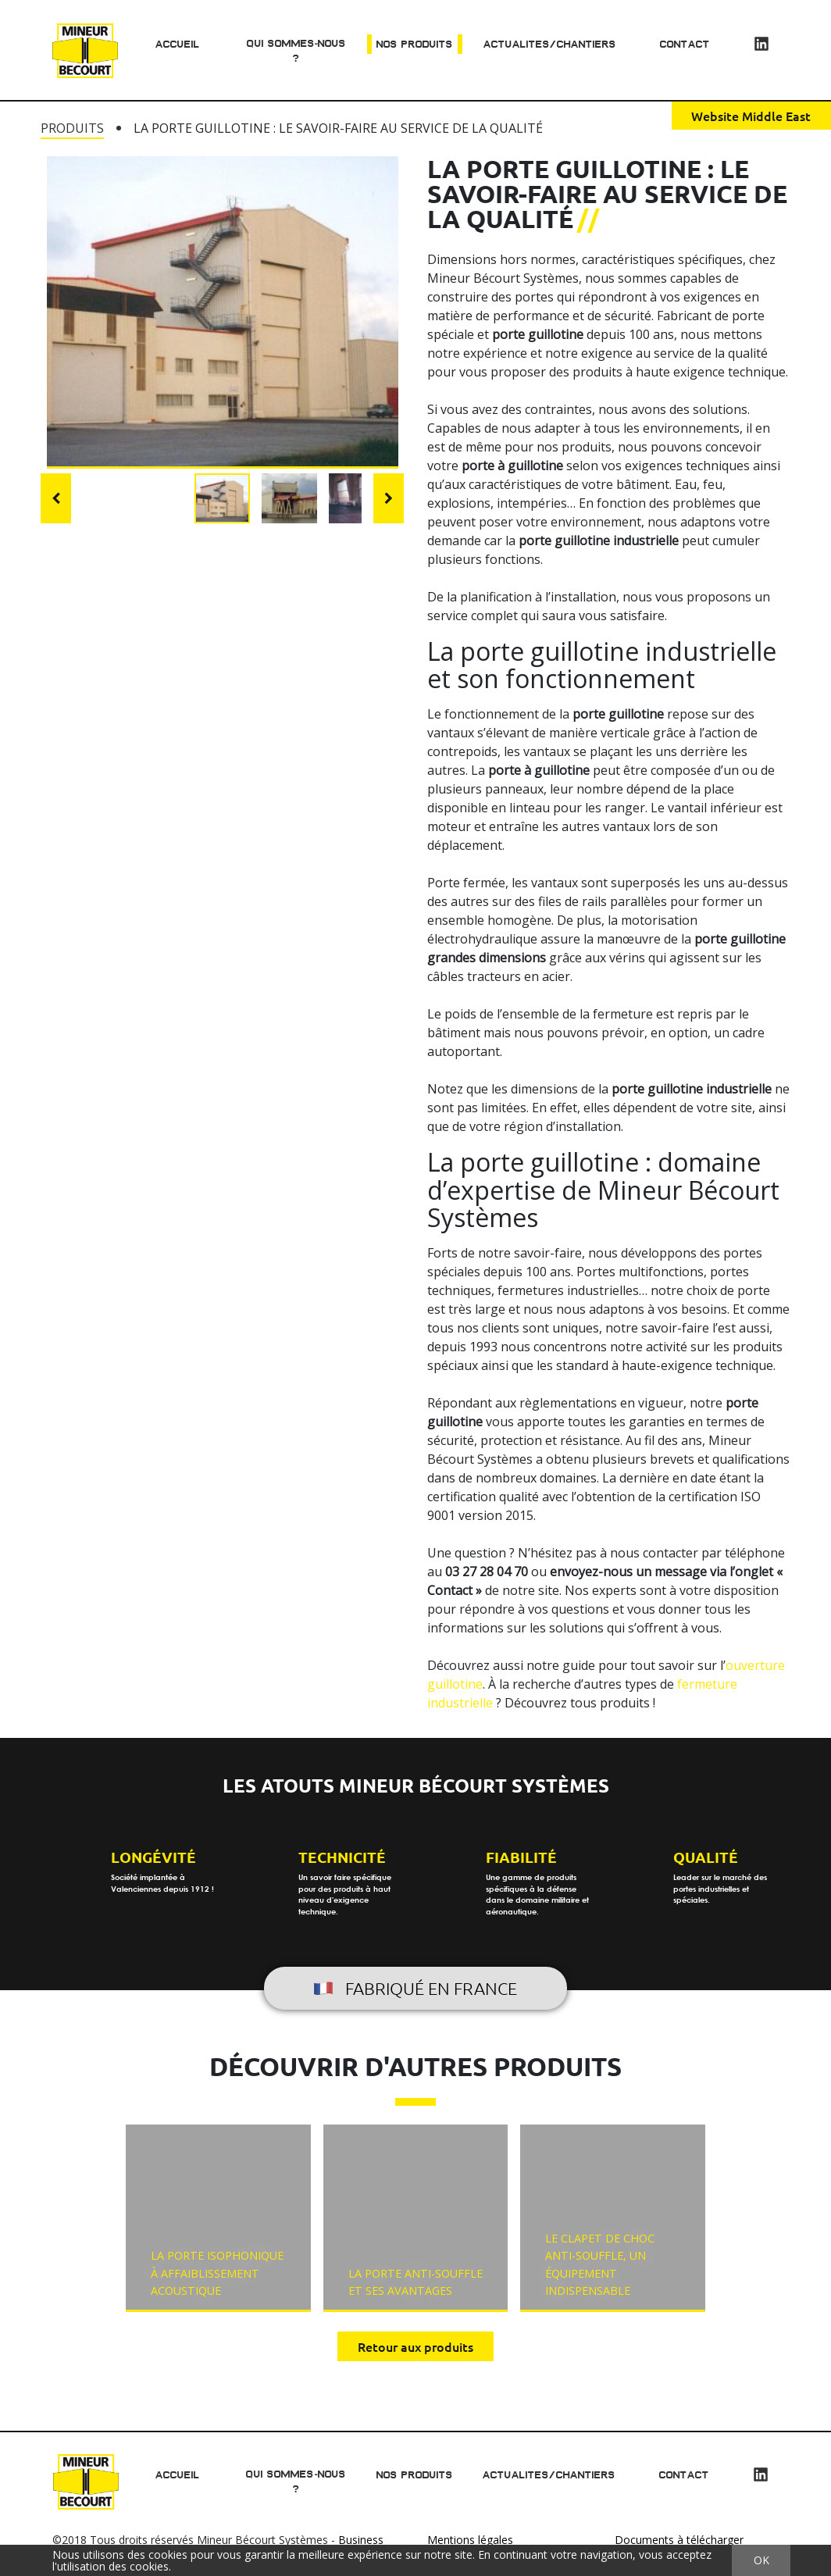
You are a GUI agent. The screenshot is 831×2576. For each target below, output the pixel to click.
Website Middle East (751, 115)
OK (761, 2560)
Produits (72, 128)
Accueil (177, 44)
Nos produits (414, 44)
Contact (685, 44)
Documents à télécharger (679, 2539)
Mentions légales (470, 2539)
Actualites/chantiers (549, 44)
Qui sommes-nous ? (295, 50)
